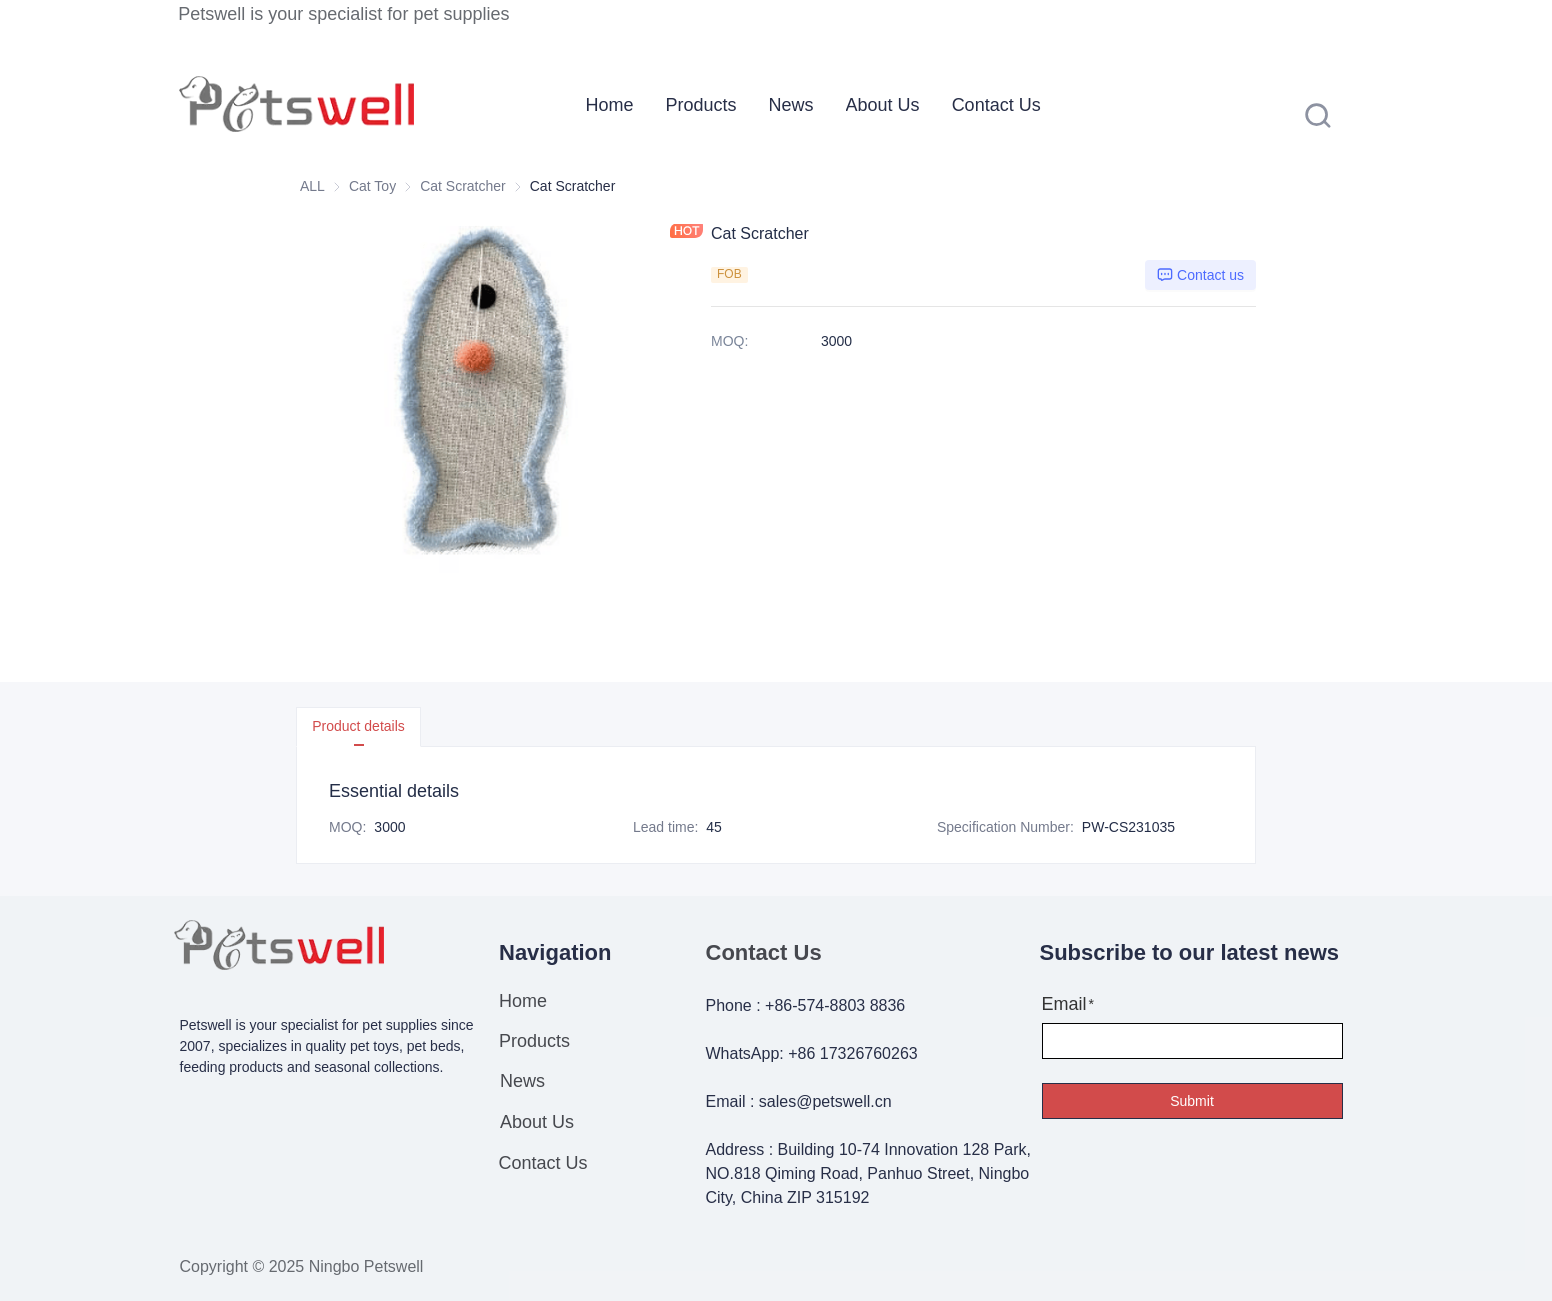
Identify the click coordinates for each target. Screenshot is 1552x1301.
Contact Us (996, 105)
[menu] (857, 104)
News (791, 105)
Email (1064, 1004)
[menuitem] (610, 105)
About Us (883, 105)
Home (610, 105)
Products (701, 105)
